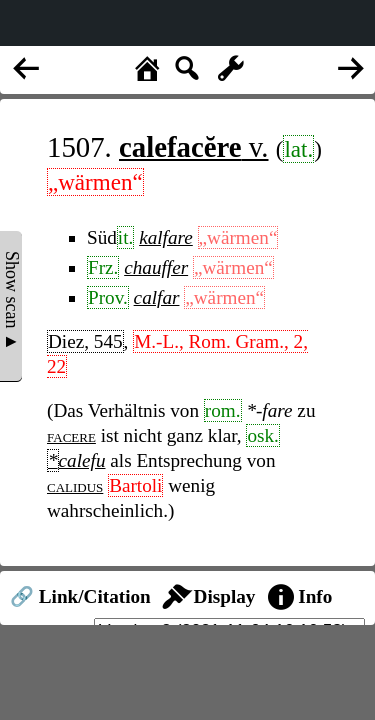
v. (194, 147)
